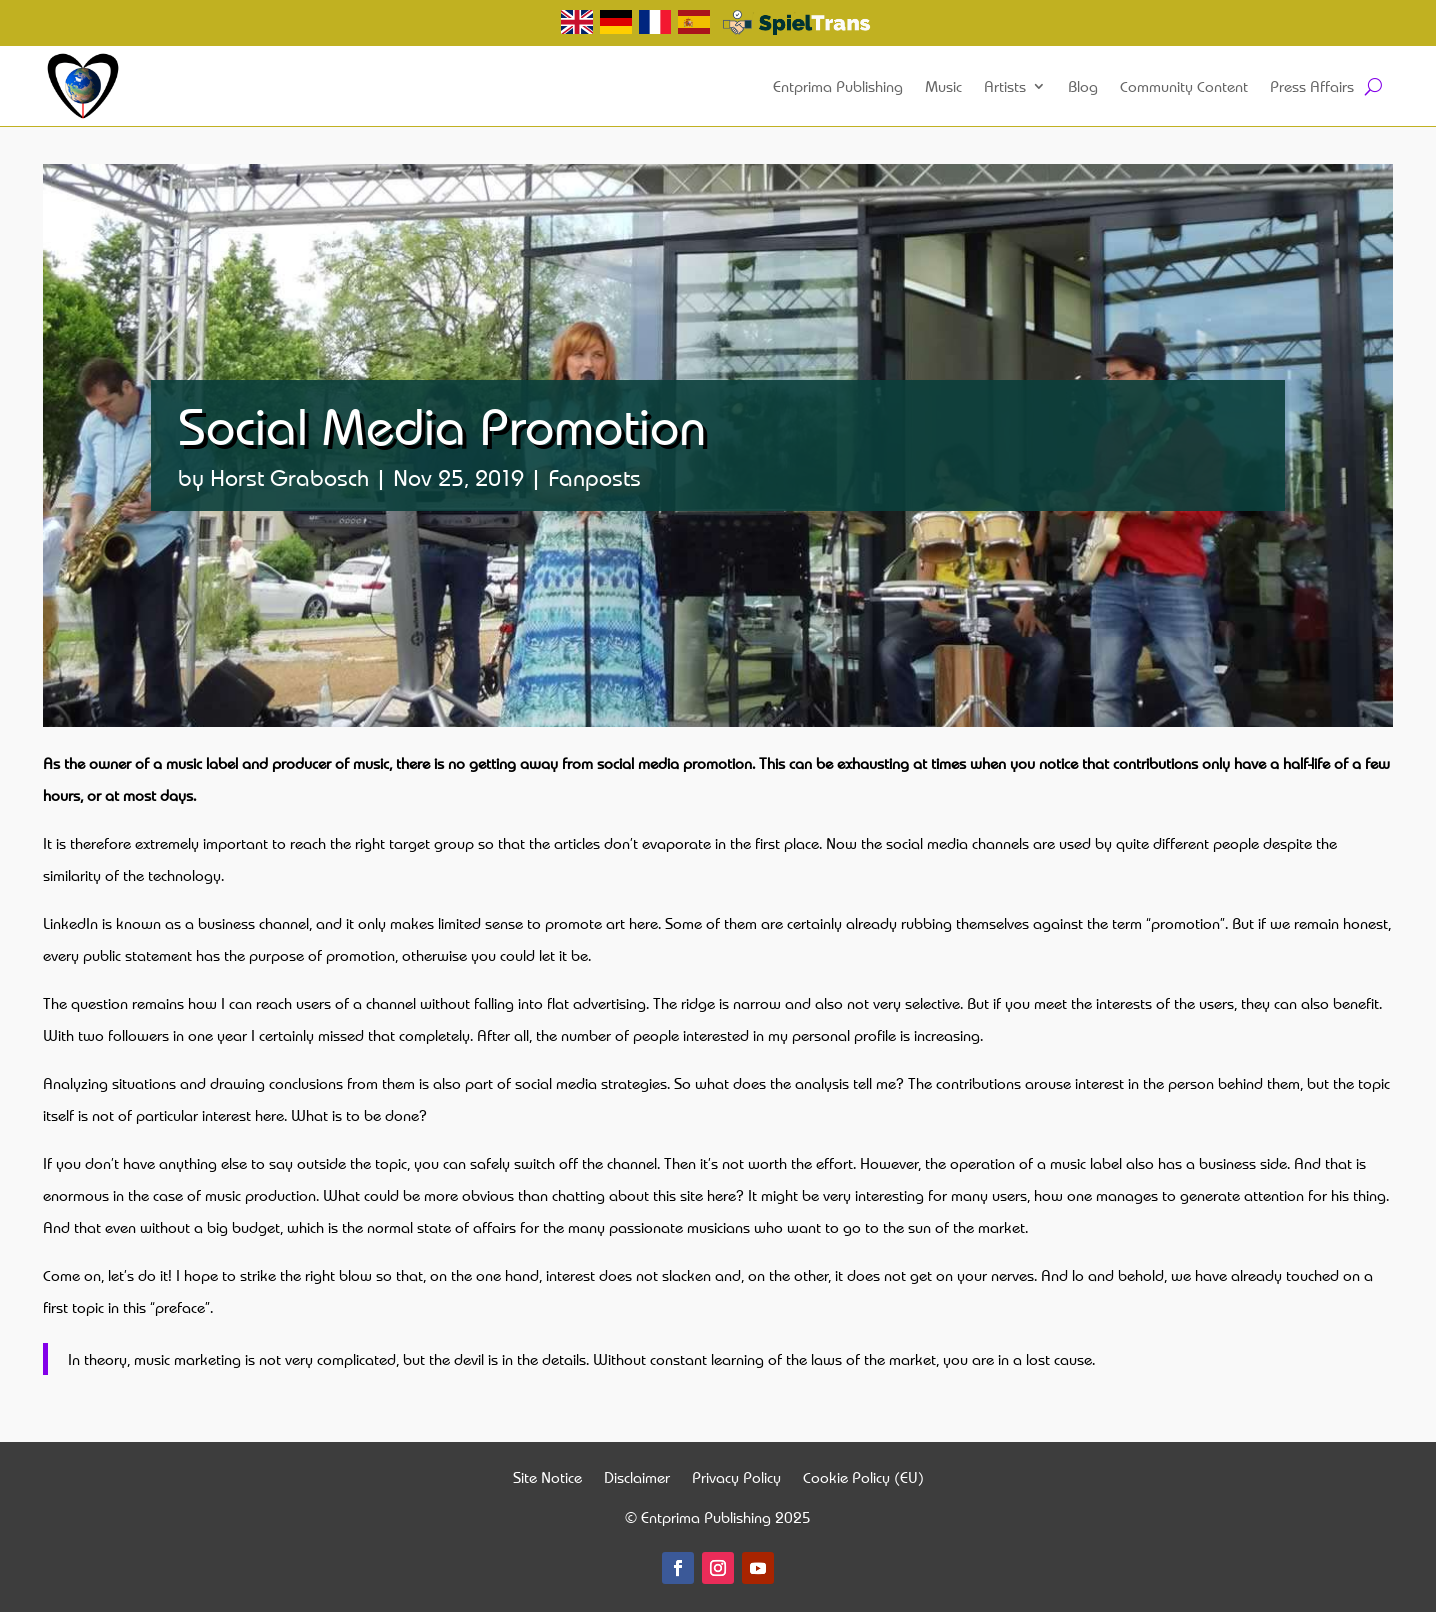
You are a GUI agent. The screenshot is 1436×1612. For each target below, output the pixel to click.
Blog (1083, 86)
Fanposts (594, 477)
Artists (1005, 86)
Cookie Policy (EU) (863, 1479)
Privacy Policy (736, 1479)
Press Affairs (1312, 86)
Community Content (1184, 86)
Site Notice (547, 1479)
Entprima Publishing (838, 86)
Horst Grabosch (289, 477)
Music (943, 86)
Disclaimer (637, 1479)
